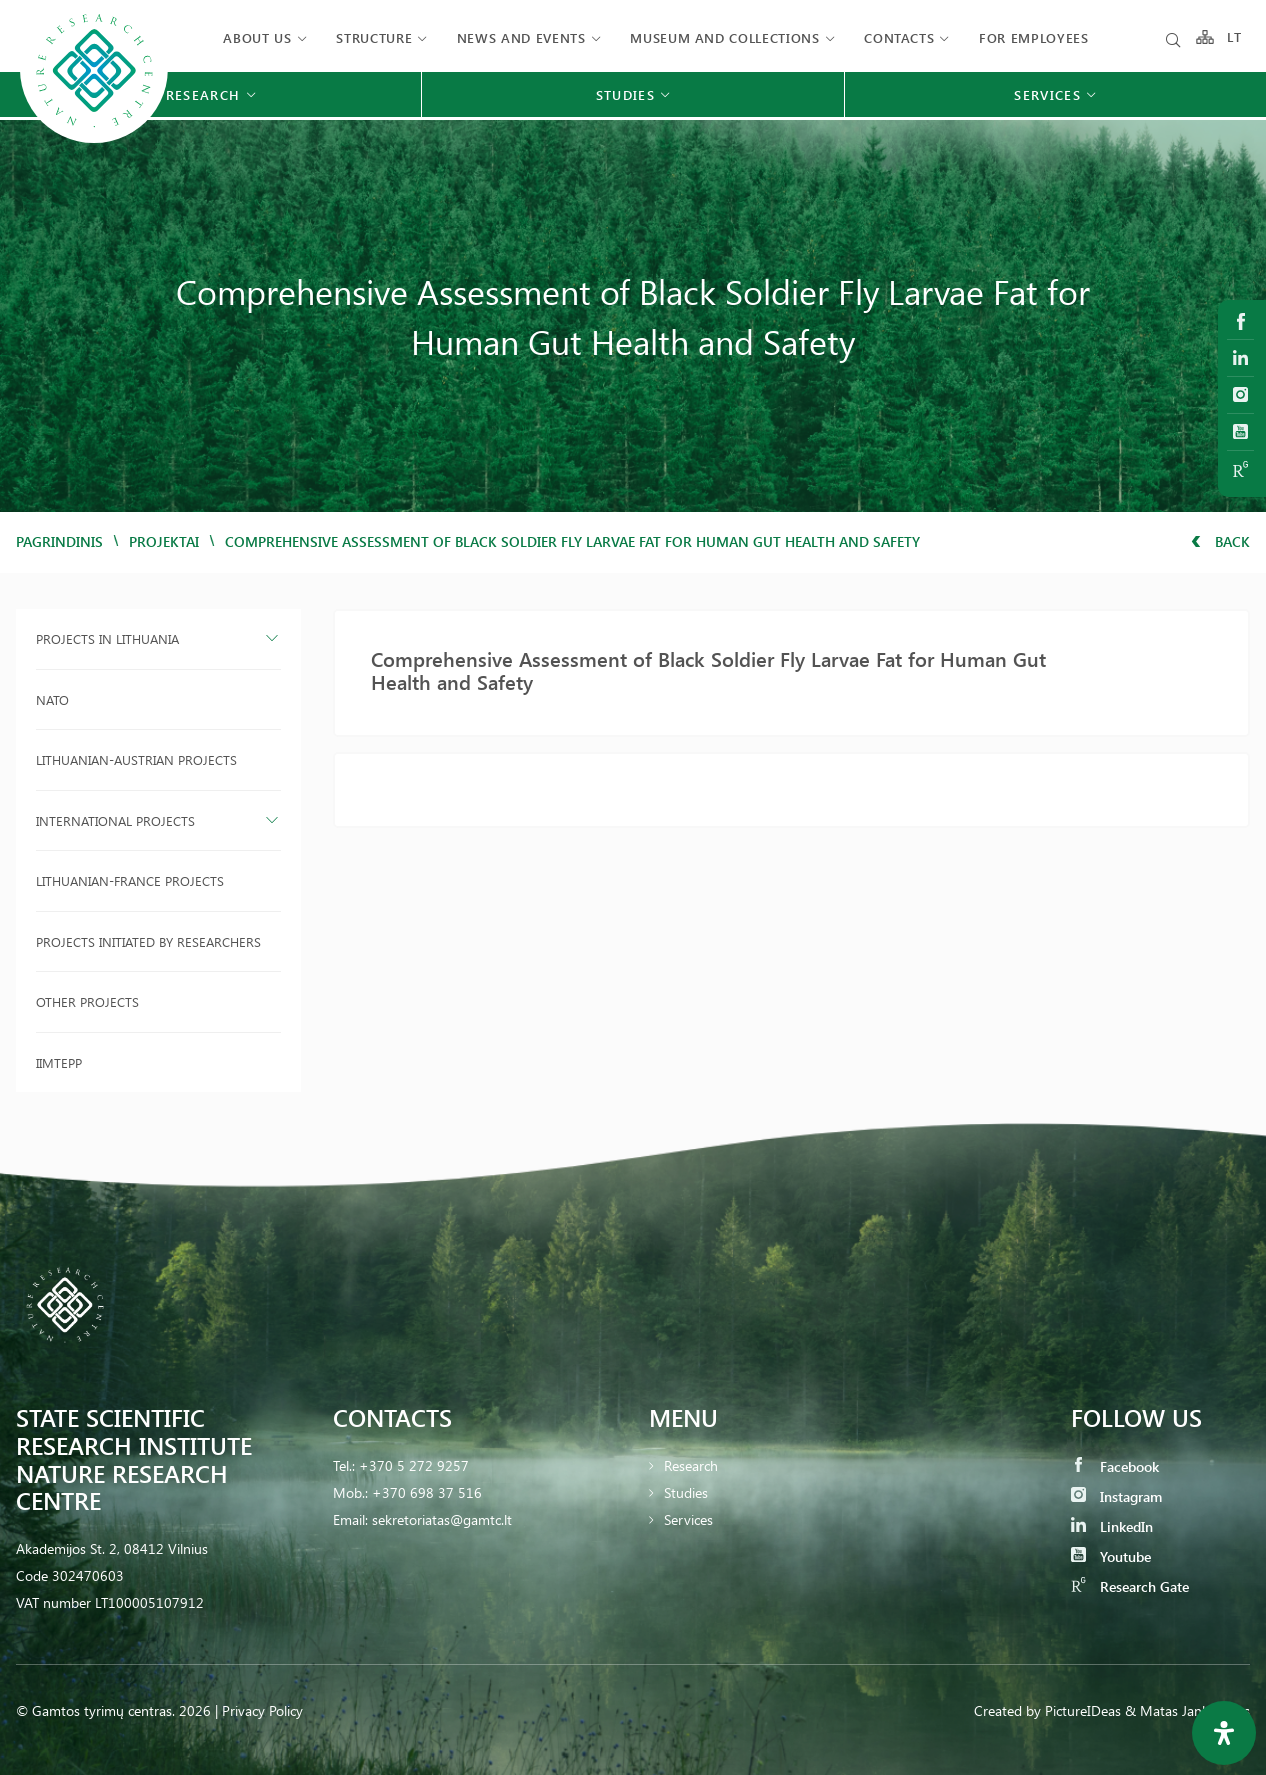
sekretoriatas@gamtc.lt (442, 1519)
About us (257, 37)
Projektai (164, 541)
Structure (374, 37)
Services (688, 1519)
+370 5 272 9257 (414, 1465)
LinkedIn (1112, 1526)
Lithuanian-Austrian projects (136, 759)
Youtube (1111, 1556)
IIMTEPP (59, 1062)
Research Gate (1130, 1586)
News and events (521, 37)
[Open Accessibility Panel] (1224, 1733)
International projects (115, 820)
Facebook (1115, 1466)
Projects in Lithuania (107, 638)
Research (691, 1465)
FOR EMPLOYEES (1033, 37)
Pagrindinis (59, 541)
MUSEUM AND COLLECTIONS (724, 37)
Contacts (899, 37)
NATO (52, 699)
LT (1234, 37)
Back (1220, 541)
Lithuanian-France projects (130, 880)
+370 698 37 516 (427, 1492)
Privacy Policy (262, 1710)
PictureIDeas (1083, 1710)
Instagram (1116, 1496)
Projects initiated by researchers (148, 941)
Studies (686, 1492)
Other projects (87, 1001)
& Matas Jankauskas (1187, 1710)
